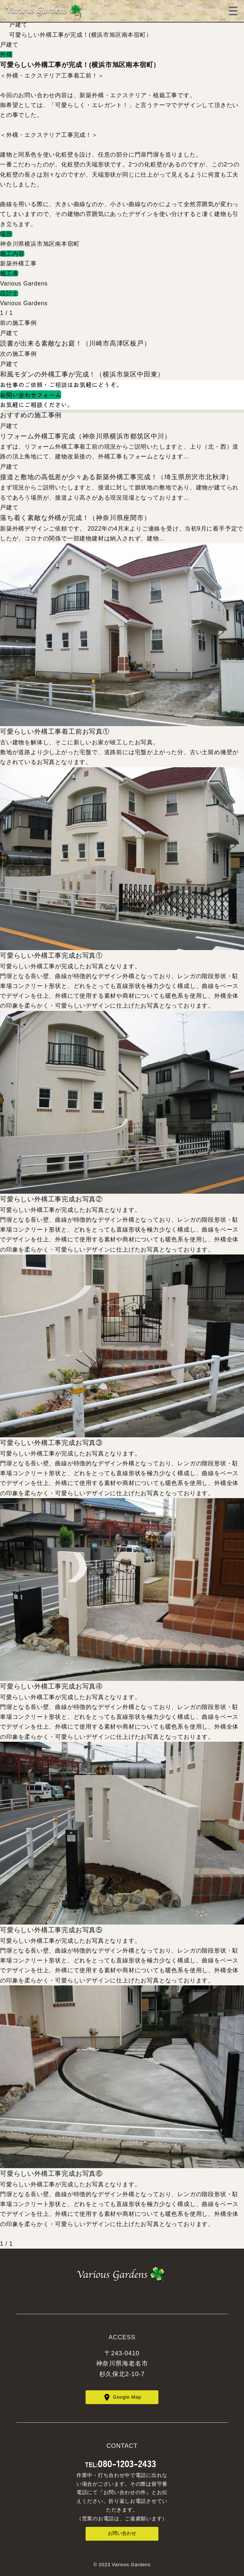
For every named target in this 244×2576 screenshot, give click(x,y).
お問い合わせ (122, 2533)
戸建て (18, 24)
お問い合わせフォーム (30, 394)
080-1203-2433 (127, 2463)
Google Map (127, 2397)
